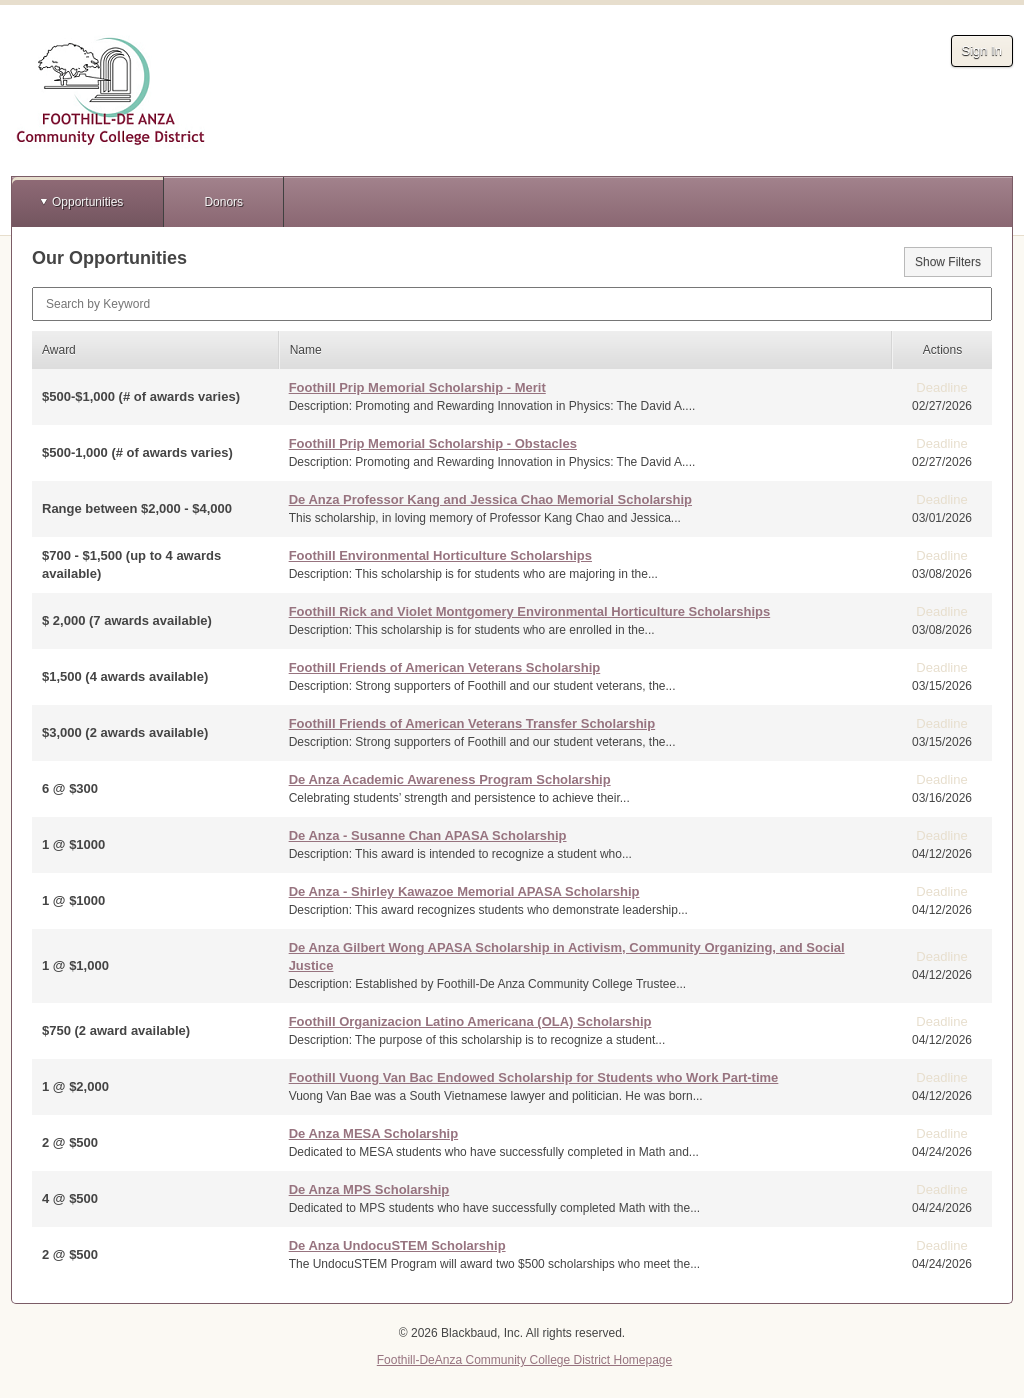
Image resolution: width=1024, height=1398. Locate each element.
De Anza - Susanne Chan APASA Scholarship (428, 835)
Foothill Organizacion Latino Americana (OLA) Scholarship (470, 1021)
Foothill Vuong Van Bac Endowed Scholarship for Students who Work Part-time (534, 1077)
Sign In (982, 50)
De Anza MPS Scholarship (369, 1189)
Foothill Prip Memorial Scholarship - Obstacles (433, 443)
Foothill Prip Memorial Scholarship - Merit (417, 387)
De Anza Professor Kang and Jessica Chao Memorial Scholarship (490, 499)
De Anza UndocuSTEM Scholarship (397, 1245)
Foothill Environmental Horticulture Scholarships (440, 555)
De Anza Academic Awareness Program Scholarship (450, 779)
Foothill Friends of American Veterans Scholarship (445, 667)
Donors (223, 202)
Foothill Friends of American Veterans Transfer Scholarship (472, 723)
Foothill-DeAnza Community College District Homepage (524, 1360)
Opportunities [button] (87, 202)
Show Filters (948, 262)
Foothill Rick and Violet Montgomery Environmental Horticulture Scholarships (530, 611)
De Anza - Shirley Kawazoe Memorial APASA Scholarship (464, 891)
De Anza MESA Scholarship (374, 1133)
